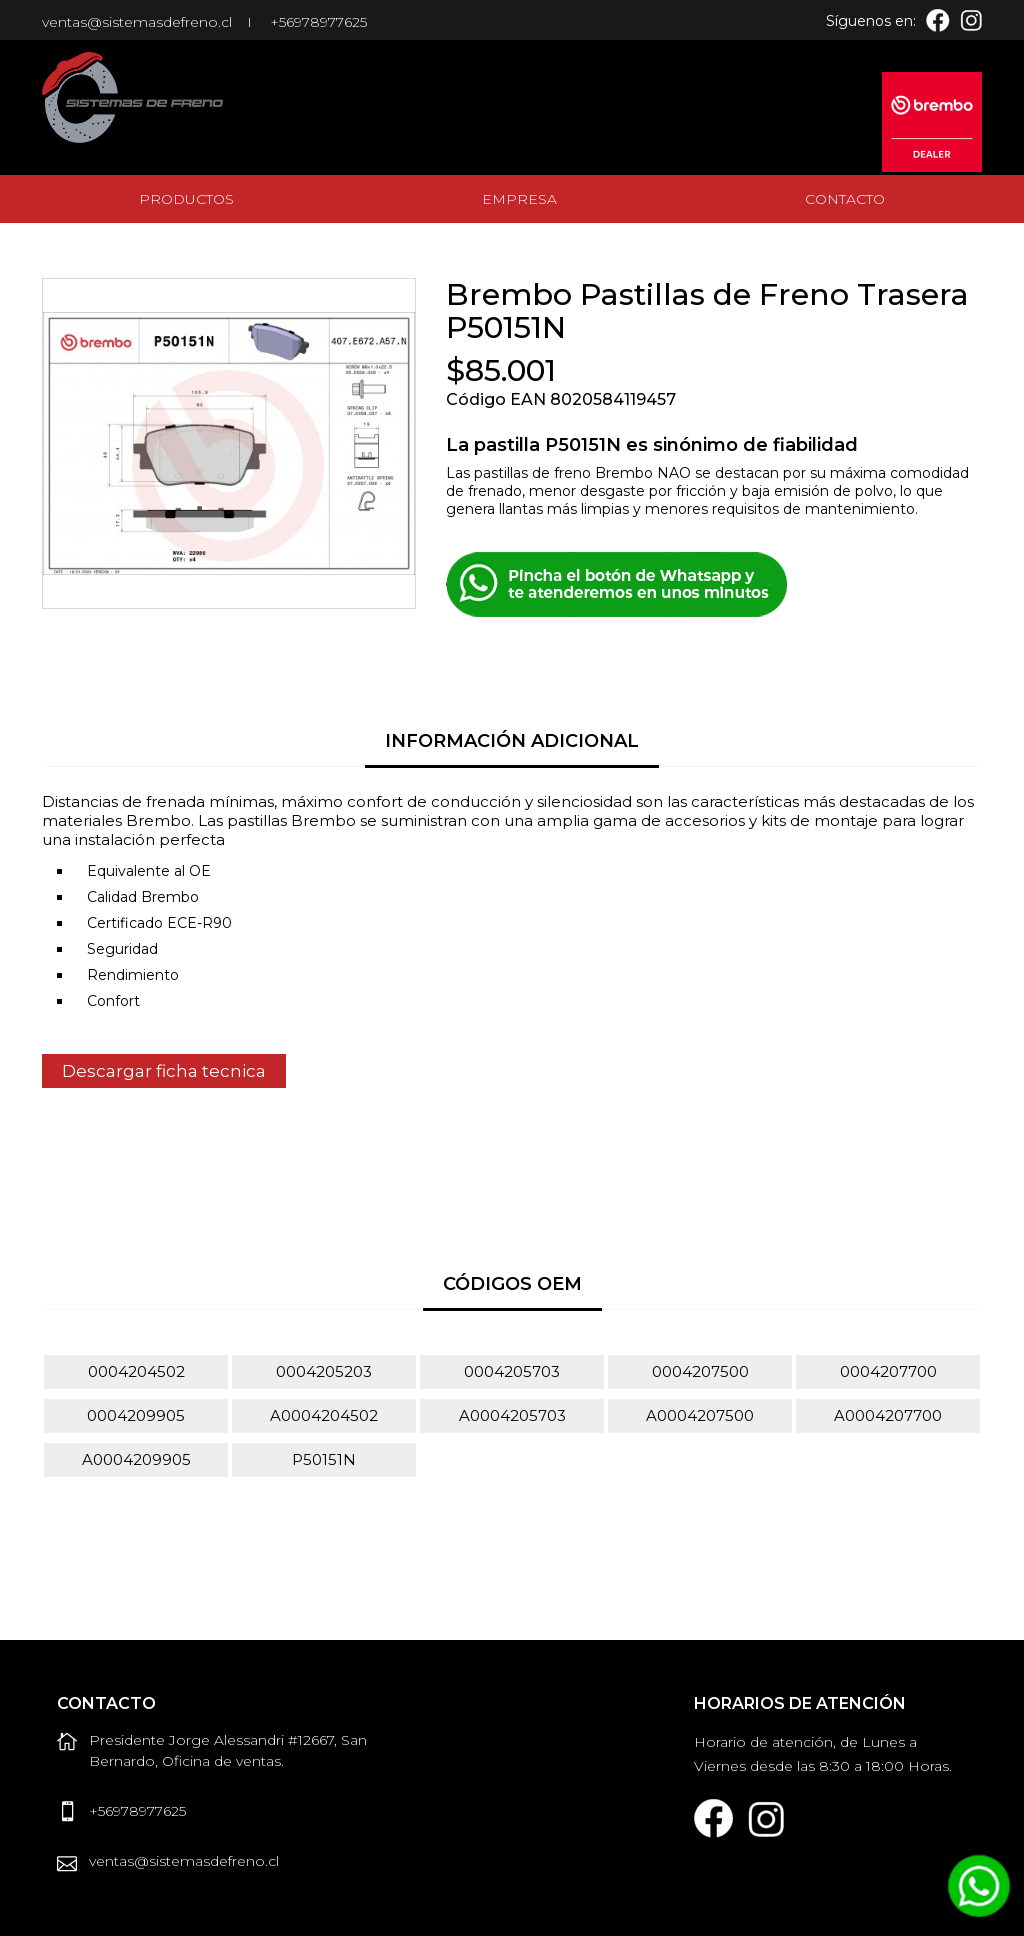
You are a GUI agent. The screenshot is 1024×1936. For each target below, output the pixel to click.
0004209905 (136, 1415)
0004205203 (324, 1371)
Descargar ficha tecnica (164, 1071)
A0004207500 (700, 1415)
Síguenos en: (871, 21)
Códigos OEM (512, 1284)
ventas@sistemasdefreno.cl (137, 22)
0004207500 (700, 1371)
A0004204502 (324, 1415)
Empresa (519, 199)
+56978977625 (318, 22)
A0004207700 (888, 1415)
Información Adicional (512, 741)
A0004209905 (136, 1459)
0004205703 (512, 1371)
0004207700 (888, 1371)
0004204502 (136, 1371)
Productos (186, 199)
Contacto (845, 199)
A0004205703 (512, 1415)
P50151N (324, 1459)
